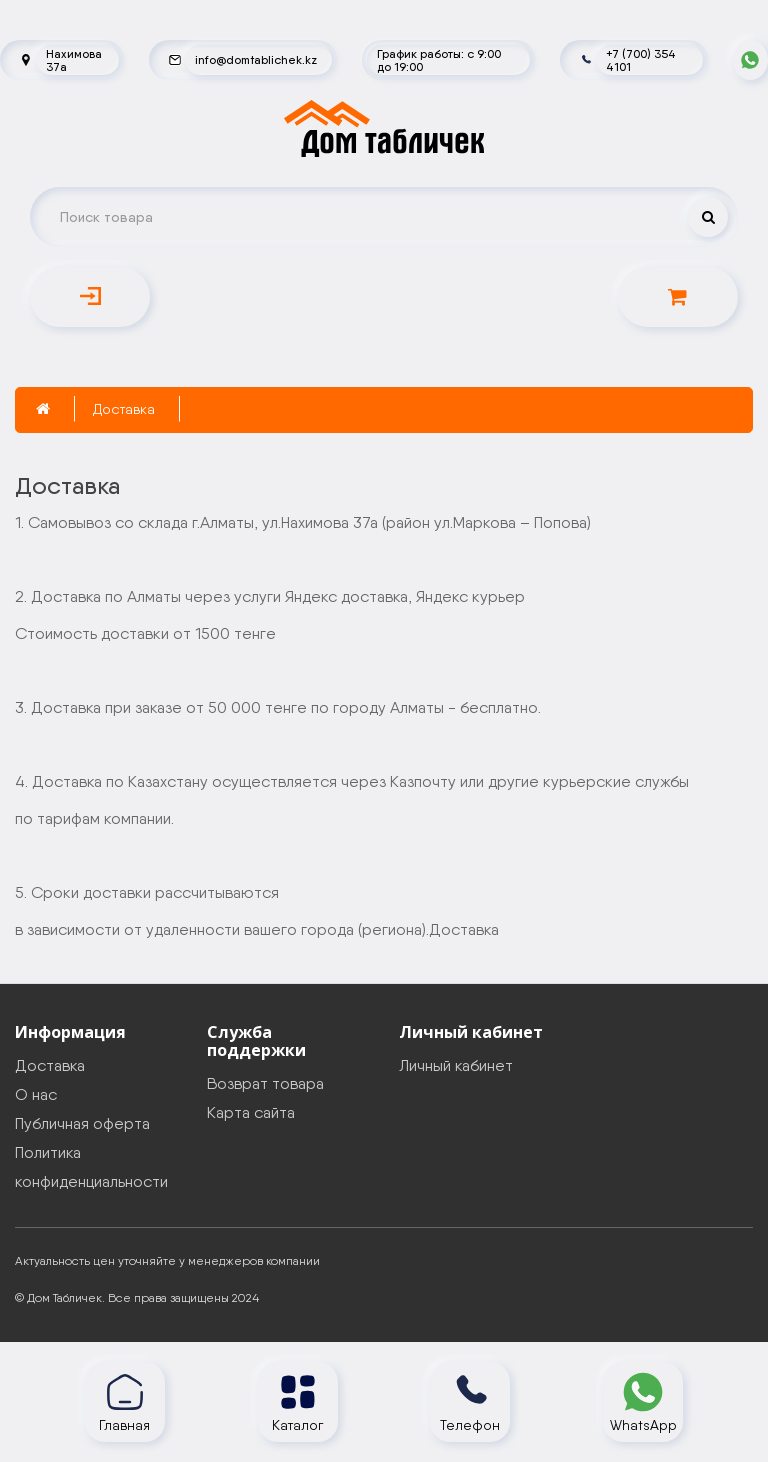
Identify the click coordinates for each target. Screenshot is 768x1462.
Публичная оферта (82, 1123)
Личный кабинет (456, 1065)
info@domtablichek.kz (256, 59)
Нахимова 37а (74, 60)
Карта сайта (251, 1112)
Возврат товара (265, 1083)
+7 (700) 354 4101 (641, 60)
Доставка (124, 409)
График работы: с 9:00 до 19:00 (439, 60)
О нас (36, 1094)
